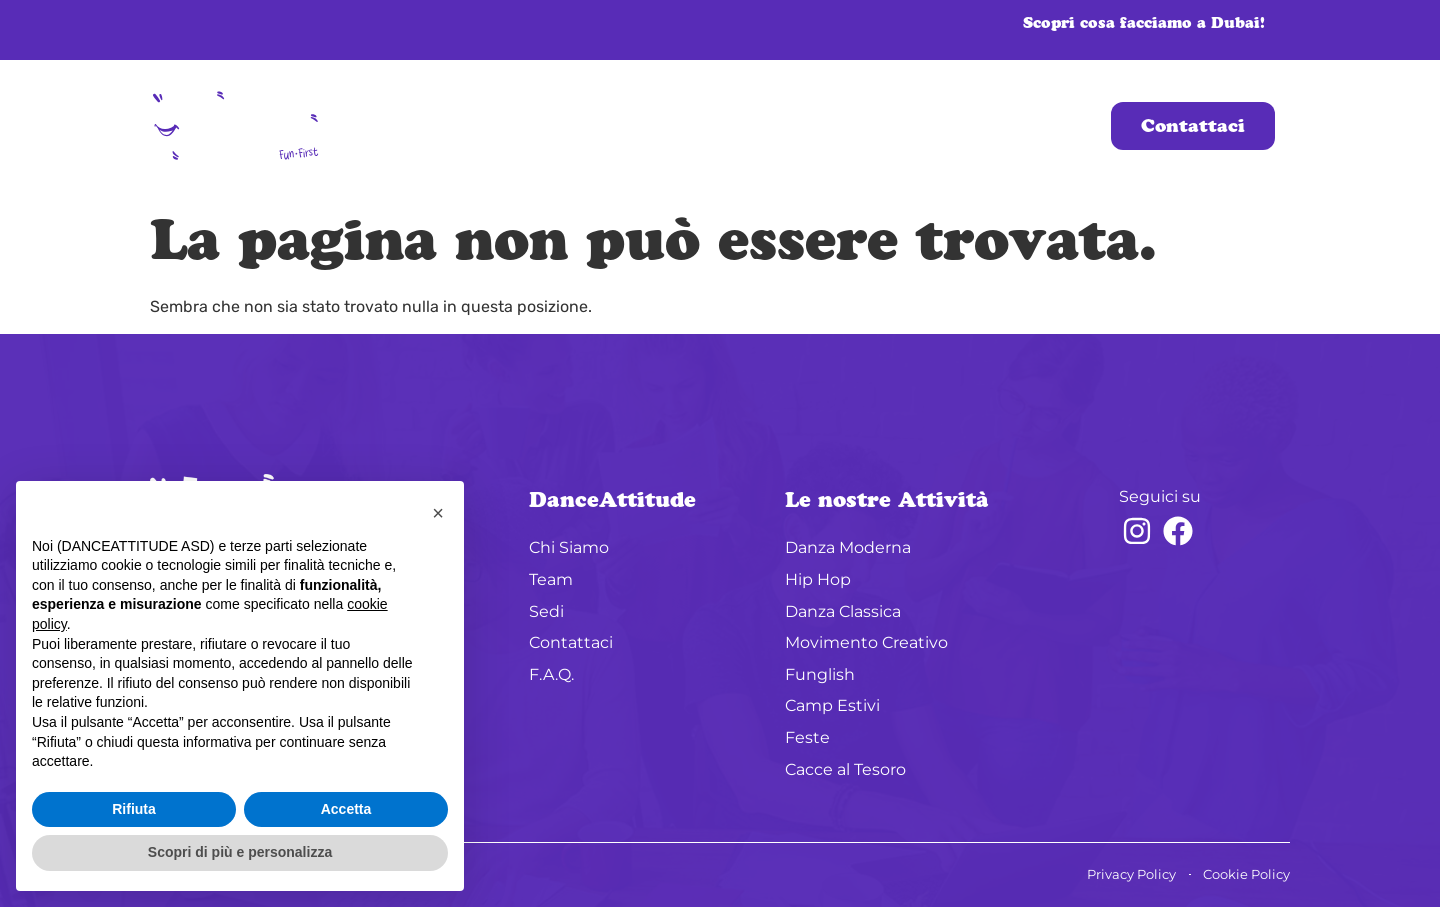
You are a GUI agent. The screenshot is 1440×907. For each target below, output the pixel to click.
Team (676, 126)
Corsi (851, 126)
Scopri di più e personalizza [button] (240, 852)
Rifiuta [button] (134, 809)
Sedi (757, 126)
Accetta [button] (346, 809)
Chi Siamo (569, 126)
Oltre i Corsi (993, 126)
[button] (438, 513)
